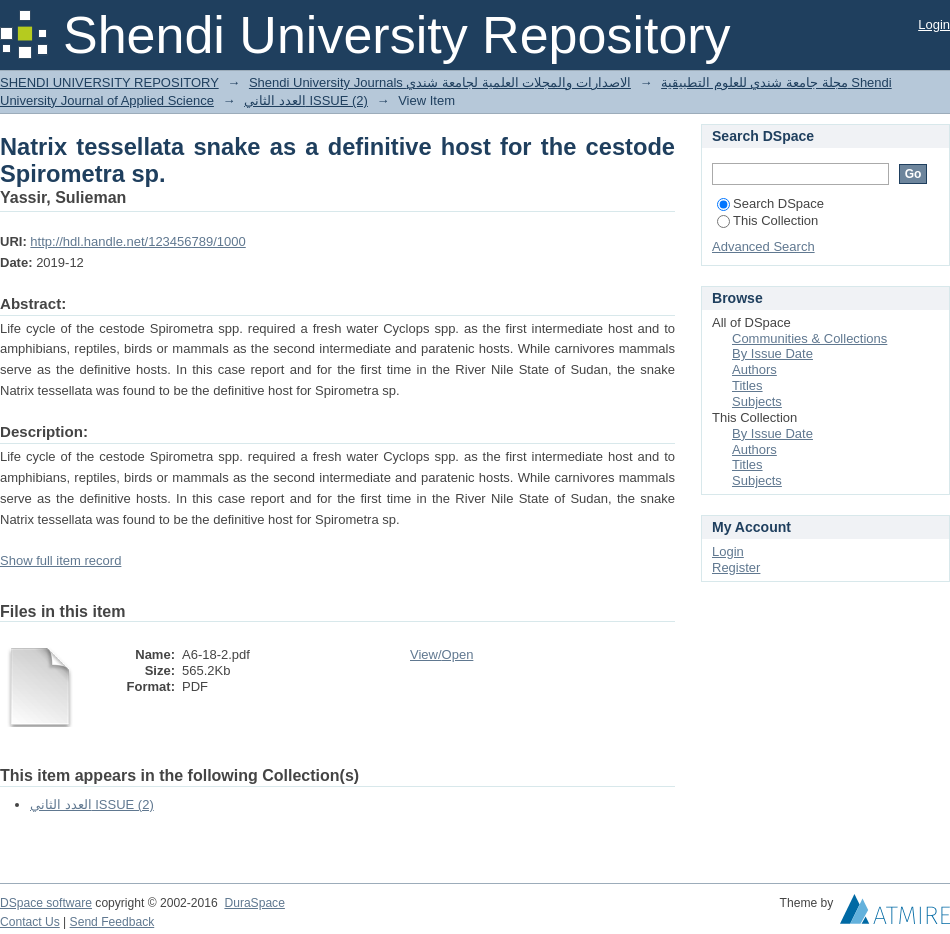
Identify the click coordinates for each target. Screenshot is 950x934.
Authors (754, 369)
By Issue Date (772, 353)
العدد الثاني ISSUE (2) (306, 100)
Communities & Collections (809, 338)
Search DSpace (770, 203)
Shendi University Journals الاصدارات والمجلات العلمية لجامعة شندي (440, 82)
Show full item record (60, 560)
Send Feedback (112, 922)
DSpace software (46, 903)
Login (934, 24)
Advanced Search (763, 246)
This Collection (767, 220)
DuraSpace (254, 903)
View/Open (441, 654)
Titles (747, 385)
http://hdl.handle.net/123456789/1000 (137, 241)
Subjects (757, 401)
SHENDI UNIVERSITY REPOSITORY (109, 82)
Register (736, 567)
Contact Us (30, 922)
